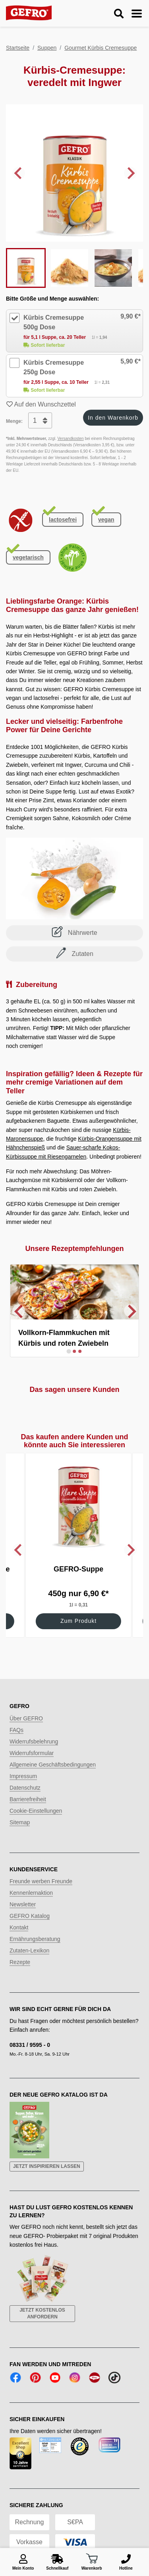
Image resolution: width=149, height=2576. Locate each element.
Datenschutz (25, 1792)
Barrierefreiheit (28, 1803)
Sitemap (20, 1827)
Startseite (17, 48)
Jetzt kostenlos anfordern (42, 2318)
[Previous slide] (18, 1313)
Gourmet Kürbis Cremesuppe (100, 48)
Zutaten (74, 952)
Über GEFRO (26, 1723)
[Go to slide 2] (74, 1355)
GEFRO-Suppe (78, 1573)
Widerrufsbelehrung (34, 1746)
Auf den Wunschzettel (41, 404)
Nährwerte (74, 931)
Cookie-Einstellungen (36, 1815)
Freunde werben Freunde (41, 1885)
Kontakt (19, 1932)
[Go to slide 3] (80, 1355)
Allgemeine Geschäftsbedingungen (53, 1769)
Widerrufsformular (32, 1757)
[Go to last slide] (18, 173)
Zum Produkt (78, 1625)
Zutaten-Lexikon (29, 1955)
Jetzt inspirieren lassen (46, 2170)
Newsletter (23, 1909)
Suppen (46, 48)
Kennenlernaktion (31, 1897)
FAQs (16, 1734)
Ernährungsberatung (35, 1943)
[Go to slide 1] (69, 1355)
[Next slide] (130, 173)
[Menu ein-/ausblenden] (136, 13)
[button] (26, 268)
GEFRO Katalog (30, 1920)
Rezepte (20, 1966)
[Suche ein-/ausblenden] (119, 13)
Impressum (23, 1780)
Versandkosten (71, 438)
